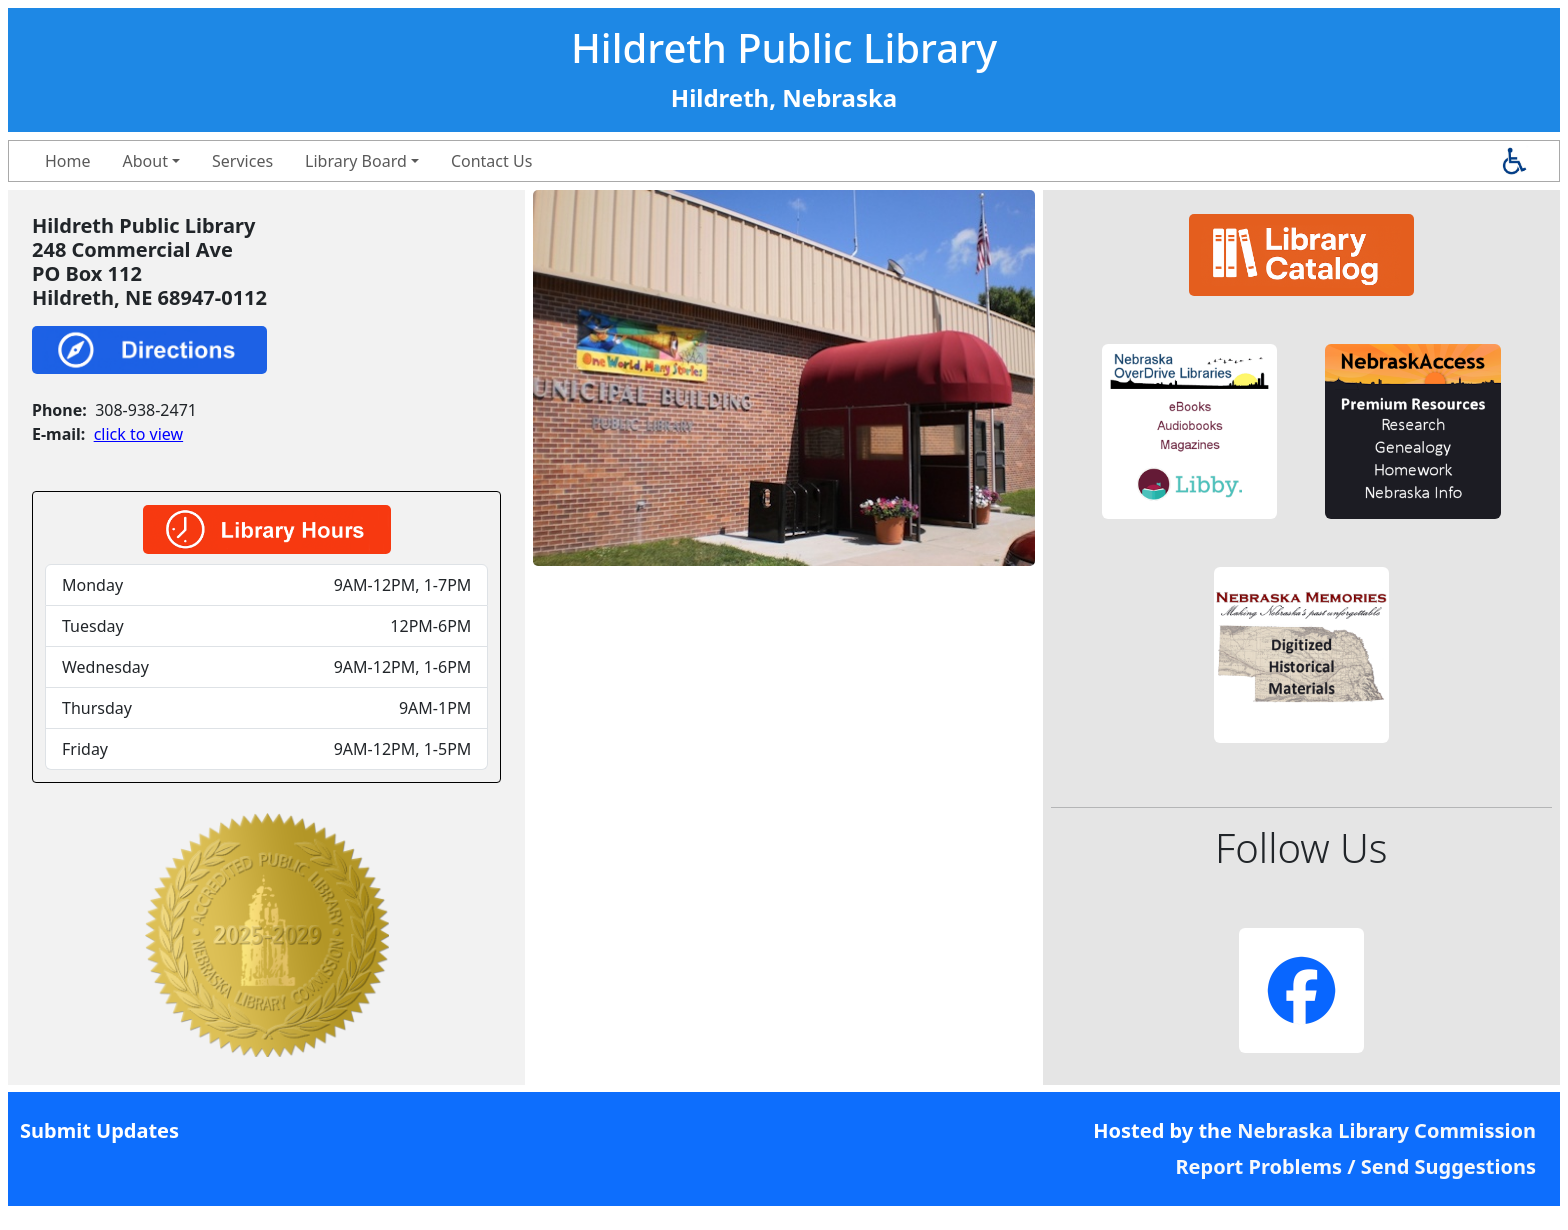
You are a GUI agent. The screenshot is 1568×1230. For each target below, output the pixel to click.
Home (68, 161)
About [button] (145, 161)
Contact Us (491, 161)
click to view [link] (138, 434)
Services (242, 161)
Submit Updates (99, 1130)
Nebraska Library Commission (1386, 1130)
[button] (1189, 431)
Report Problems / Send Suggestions (1355, 1166)
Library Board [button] (356, 161)
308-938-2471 (146, 410)
